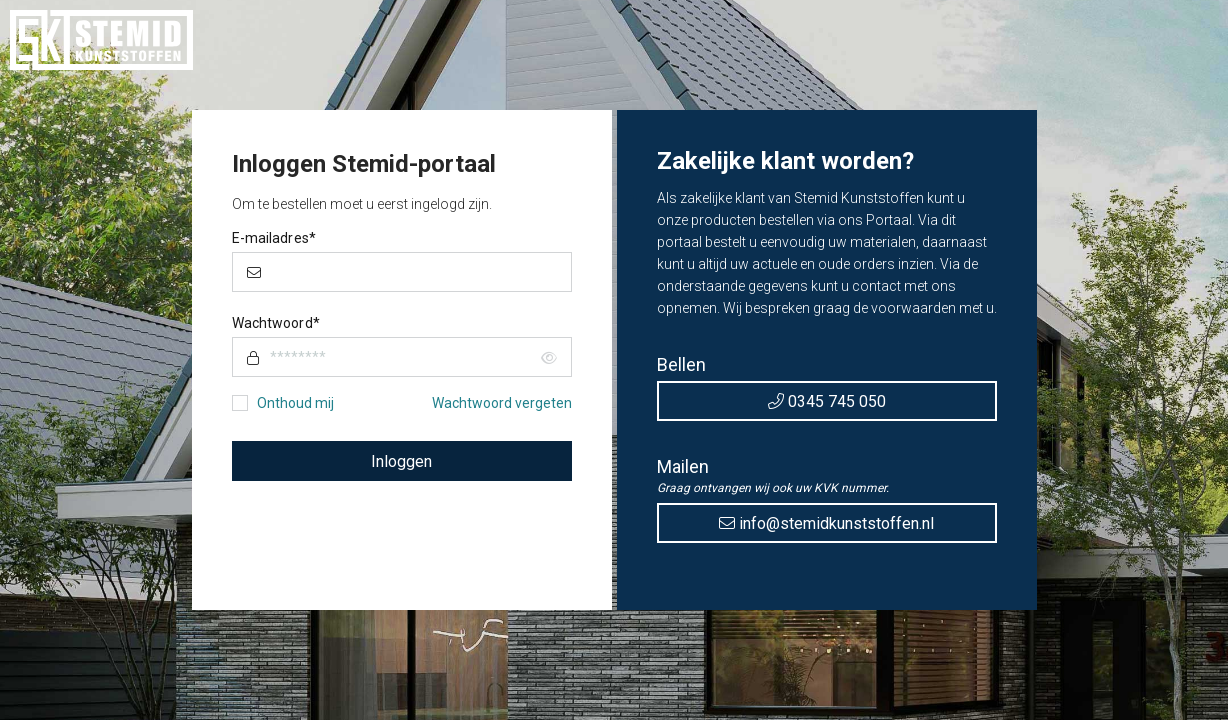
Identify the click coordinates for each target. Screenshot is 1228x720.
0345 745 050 (827, 401)
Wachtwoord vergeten (502, 403)
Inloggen (401, 461)
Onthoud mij (295, 403)
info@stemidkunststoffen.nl (826, 523)
